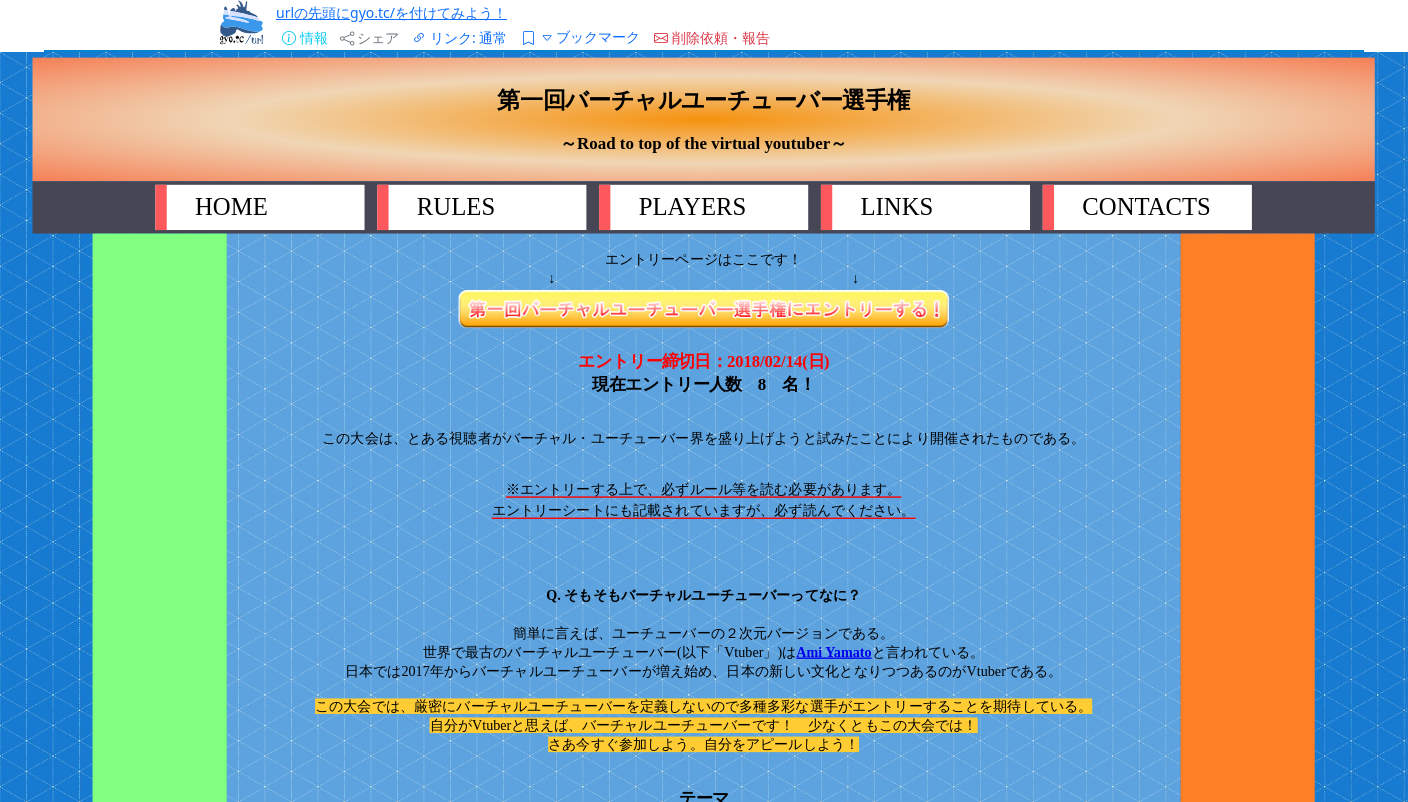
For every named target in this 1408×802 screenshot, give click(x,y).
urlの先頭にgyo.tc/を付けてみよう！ (391, 12)
